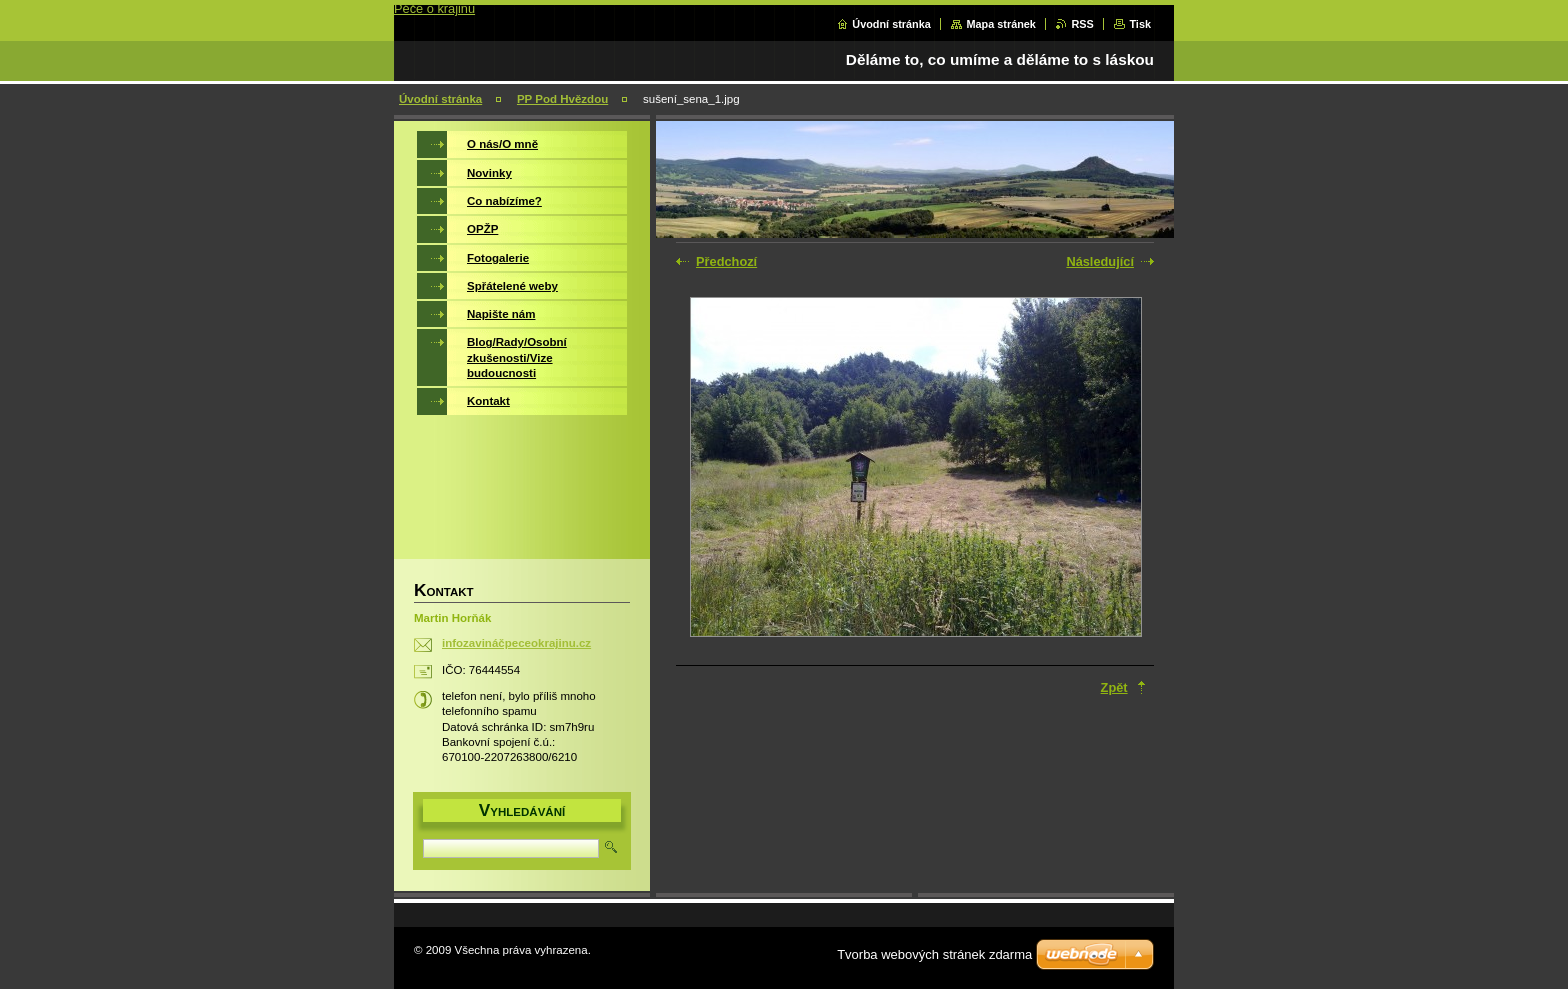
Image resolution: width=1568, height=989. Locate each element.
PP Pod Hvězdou (562, 99)
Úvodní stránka (891, 24)
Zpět (1114, 687)
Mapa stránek (1001, 24)
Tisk (1140, 24)
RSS (1082, 24)
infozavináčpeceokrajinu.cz (516, 643)
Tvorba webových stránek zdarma (934, 954)
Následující (1100, 261)
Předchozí (726, 261)
